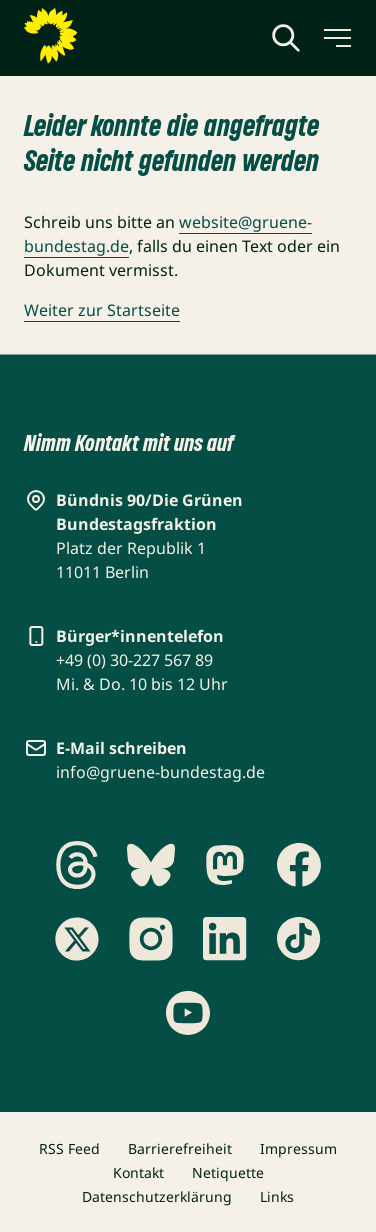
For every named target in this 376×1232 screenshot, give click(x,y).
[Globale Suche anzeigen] (286, 38)
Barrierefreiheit (180, 1148)
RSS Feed (69, 1148)
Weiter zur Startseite (102, 310)
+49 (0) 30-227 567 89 (134, 660)
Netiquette (228, 1172)
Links (277, 1196)
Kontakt (138, 1172)
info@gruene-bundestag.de (160, 772)
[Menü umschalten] (336, 38)
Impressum (298, 1148)
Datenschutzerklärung (157, 1196)
